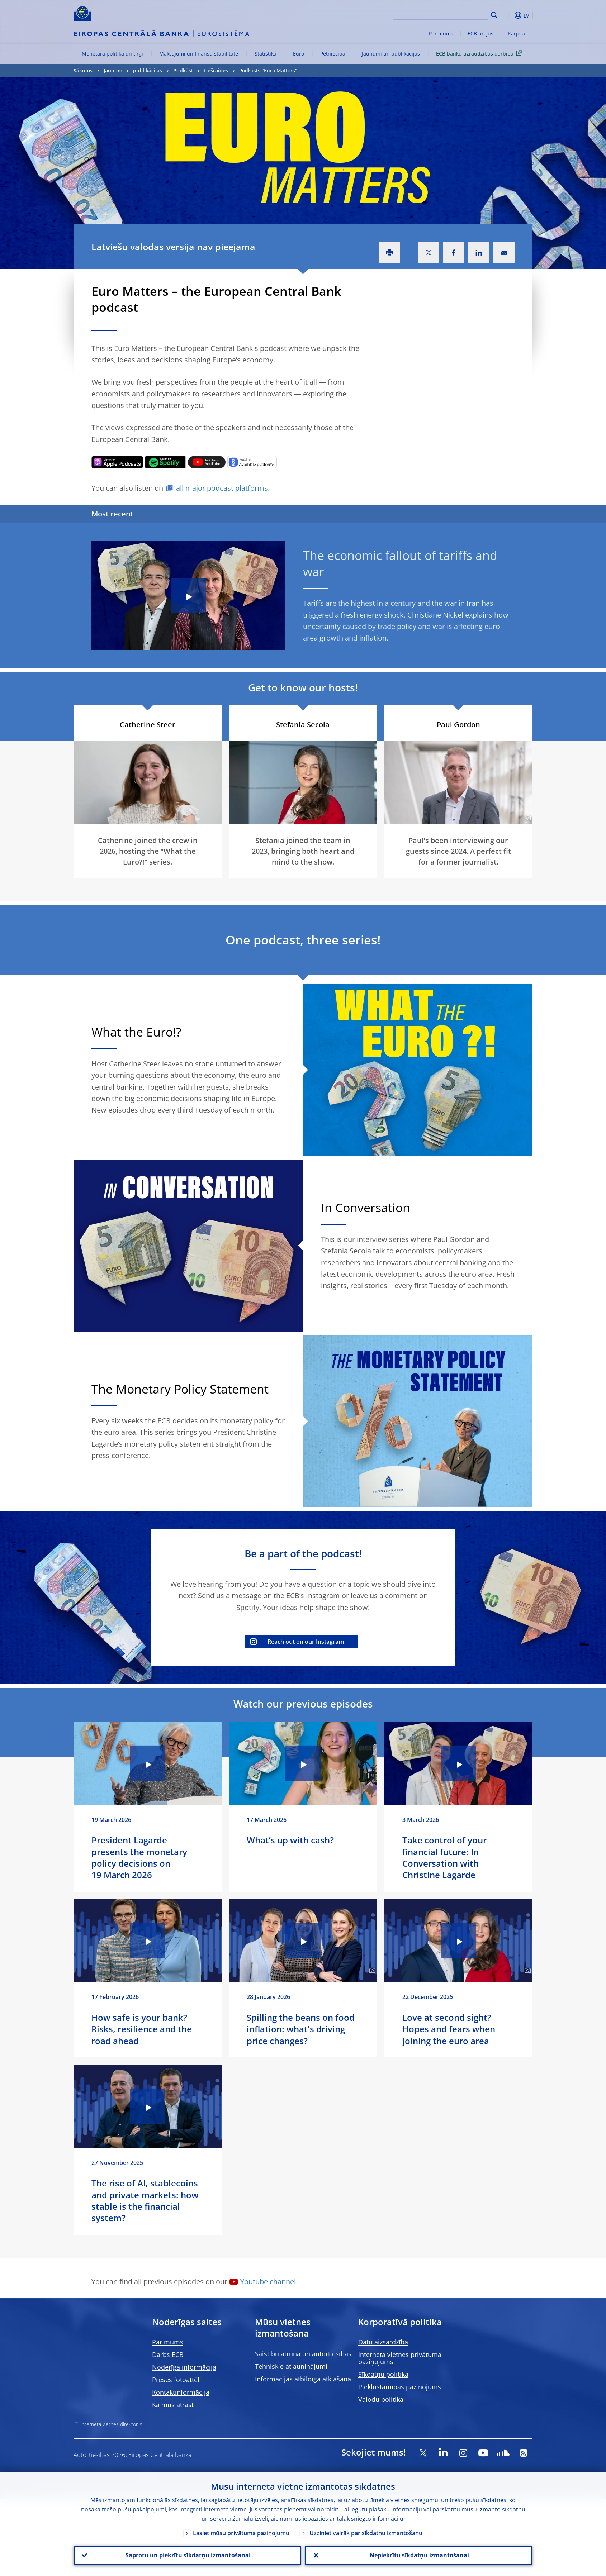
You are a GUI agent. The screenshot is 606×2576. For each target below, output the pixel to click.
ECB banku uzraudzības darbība (480, 53)
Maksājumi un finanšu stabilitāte (198, 53)
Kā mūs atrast (173, 2404)
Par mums (441, 33)
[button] (507, 15)
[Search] (452, 14)
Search (494, 15)
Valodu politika (380, 2399)
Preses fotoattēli (176, 2379)
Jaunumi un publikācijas (391, 53)
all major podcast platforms (222, 488)
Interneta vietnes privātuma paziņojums (399, 2358)
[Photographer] (526, 818)
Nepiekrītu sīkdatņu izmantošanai (418, 2555)
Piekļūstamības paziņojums (399, 2386)
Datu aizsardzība (383, 2342)
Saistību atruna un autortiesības (303, 2353)
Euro (298, 53)
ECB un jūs (480, 33)
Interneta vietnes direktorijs (111, 2424)
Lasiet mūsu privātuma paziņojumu (241, 2532)
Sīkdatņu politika (383, 2374)
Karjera (516, 33)
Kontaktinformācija (180, 2392)
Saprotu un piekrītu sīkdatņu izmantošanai (187, 2555)
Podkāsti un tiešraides (200, 70)
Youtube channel (268, 2281)
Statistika (265, 53)
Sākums (83, 70)
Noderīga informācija (184, 2367)
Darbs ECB (168, 2354)
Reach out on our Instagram (306, 1642)
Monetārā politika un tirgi (112, 53)
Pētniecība (332, 53)
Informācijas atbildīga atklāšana (303, 2379)
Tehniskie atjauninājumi (291, 2366)
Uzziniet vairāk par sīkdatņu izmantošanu (365, 2532)
